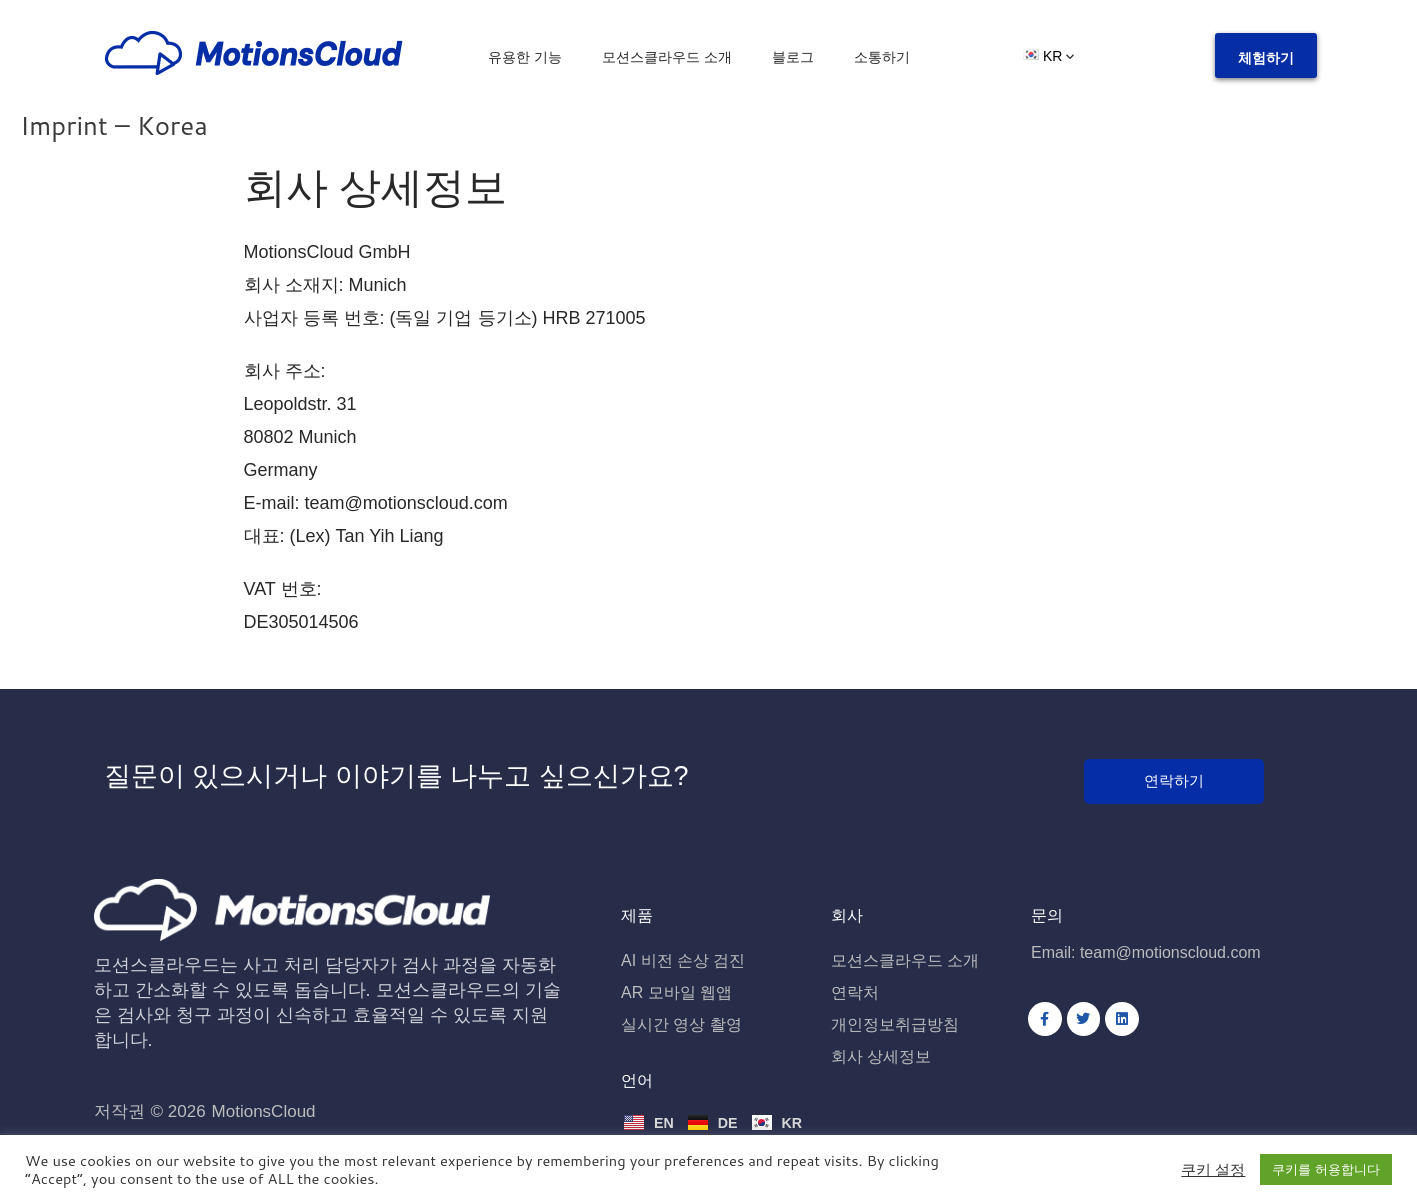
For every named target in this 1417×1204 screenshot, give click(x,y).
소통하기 (882, 57)
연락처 (855, 993)
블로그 (793, 57)
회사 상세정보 (881, 1057)
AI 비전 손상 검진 (683, 961)
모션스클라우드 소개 (667, 57)
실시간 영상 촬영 (681, 1025)
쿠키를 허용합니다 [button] (1326, 1169)
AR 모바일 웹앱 (676, 993)
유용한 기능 (525, 57)
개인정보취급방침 (895, 1025)
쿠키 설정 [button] (1213, 1170)
